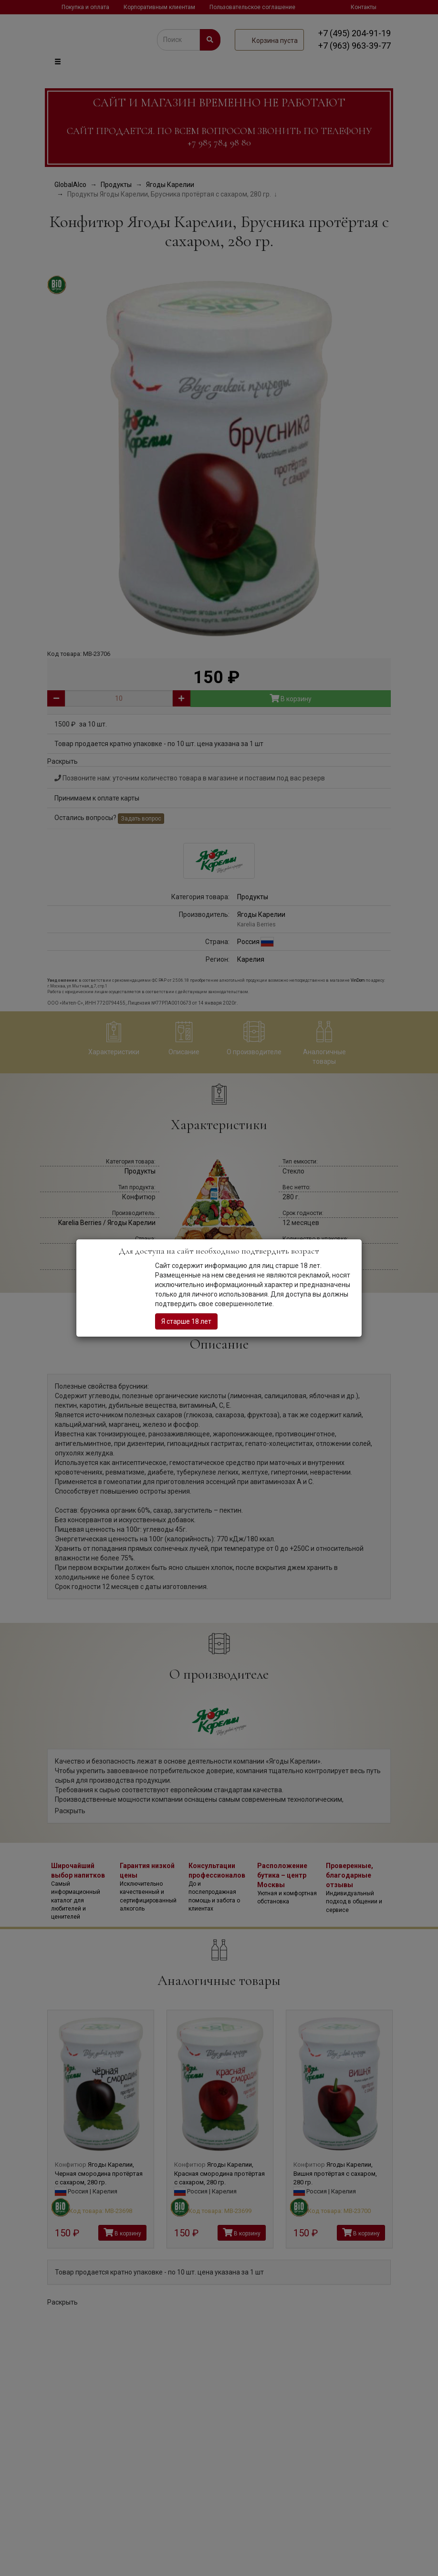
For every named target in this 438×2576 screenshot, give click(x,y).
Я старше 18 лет (186, 1321)
